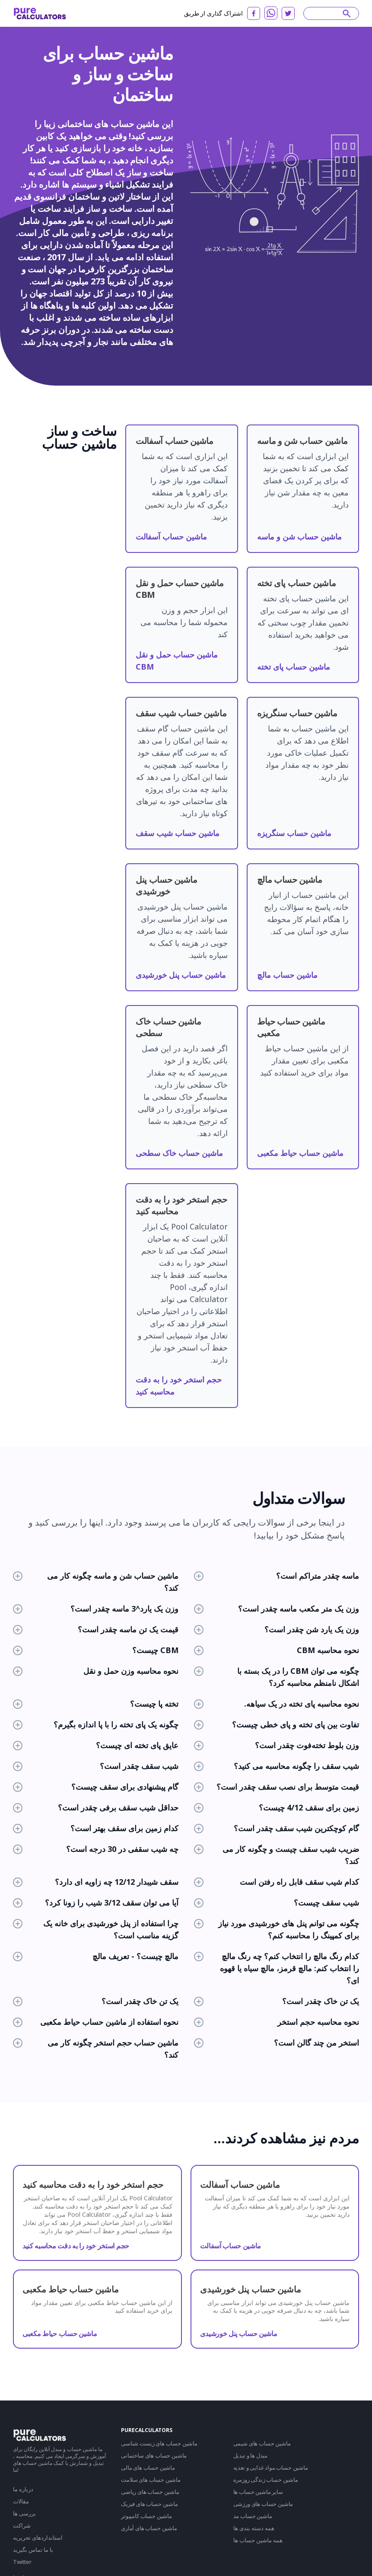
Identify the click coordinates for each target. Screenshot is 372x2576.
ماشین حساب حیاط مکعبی (300, 1153)
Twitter (22, 2561)
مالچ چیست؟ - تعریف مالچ (95, 1956)
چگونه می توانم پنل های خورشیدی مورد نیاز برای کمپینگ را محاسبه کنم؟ (276, 1929)
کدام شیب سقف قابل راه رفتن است (276, 1882)
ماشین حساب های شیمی (262, 2443)
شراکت (22, 2525)
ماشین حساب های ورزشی (263, 2503)
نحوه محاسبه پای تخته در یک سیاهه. (276, 1703)
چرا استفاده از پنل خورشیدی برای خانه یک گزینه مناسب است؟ (95, 1929)
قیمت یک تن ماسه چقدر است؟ (95, 1629)
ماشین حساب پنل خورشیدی (181, 975)
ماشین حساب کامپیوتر (146, 2515)
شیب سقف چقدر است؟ (95, 1766)
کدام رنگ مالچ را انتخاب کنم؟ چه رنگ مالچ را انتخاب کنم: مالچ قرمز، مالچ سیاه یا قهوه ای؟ (276, 1968)
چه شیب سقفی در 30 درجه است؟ (95, 1849)
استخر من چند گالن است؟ (276, 2042)
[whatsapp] (270, 12)
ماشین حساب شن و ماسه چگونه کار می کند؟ (95, 1581)
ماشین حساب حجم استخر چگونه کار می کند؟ (95, 2048)
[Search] (327, 13)
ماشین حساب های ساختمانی (154, 2455)
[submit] (347, 13)
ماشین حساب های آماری (149, 2528)
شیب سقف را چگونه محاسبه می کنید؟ (276, 1766)
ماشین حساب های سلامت (151, 2479)
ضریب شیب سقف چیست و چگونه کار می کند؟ (276, 1855)
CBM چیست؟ (95, 1650)
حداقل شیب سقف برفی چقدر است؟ (95, 1807)
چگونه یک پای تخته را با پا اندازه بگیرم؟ (95, 1724)
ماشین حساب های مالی (148, 2467)
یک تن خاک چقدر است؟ (95, 2001)
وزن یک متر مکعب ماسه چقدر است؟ (276, 1608)
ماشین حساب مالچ (287, 975)
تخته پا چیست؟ (95, 1703)
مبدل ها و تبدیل (250, 2455)
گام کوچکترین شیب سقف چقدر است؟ (276, 1828)
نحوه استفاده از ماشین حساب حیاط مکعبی (95, 2022)
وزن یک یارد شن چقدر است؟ (276, 1629)
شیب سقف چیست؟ (276, 1902)
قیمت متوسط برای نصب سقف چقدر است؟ (276, 1786)
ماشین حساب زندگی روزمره (265, 2479)
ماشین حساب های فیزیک (149, 2503)
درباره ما (23, 2489)
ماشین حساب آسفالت (171, 536)
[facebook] (253, 13)
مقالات (21, 2501)
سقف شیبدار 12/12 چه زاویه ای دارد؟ (95, 1882)
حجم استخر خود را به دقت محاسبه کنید (75, 2245)
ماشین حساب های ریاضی (150, 2491)
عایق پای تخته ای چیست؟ (95, 1745)
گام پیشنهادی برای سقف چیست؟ (95, 1786)
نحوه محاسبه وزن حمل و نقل (95, 1671)
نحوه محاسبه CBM (276, 1650)
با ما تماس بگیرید (33, 2549)
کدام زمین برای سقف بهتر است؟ (95, 1828)
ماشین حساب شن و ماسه (299, 536)
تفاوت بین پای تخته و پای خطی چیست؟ (276, 1724)
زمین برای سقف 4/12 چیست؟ (276, 1807)
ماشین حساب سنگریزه (294, 833)
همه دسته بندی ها (253, 2528)
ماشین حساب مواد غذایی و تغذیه (270, 2467)
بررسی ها (24, 2513)
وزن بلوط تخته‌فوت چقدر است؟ (276, 1745)
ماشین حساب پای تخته (293, 666)
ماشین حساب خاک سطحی (179, 1153)
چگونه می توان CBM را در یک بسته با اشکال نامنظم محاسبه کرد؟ (276, 1677)
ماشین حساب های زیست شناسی (159, 2443)
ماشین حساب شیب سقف (177, 833)
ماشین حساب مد (252, 2515)
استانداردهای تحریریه (38, 2537)
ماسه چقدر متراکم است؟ (276, 1575)
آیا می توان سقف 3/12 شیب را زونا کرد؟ (95, 1902)
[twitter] (288, 13)
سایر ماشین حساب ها (258, 2491)
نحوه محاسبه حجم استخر (276, 2022)
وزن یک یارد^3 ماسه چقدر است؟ (95, 1608)
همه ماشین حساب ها (258, 2540)
